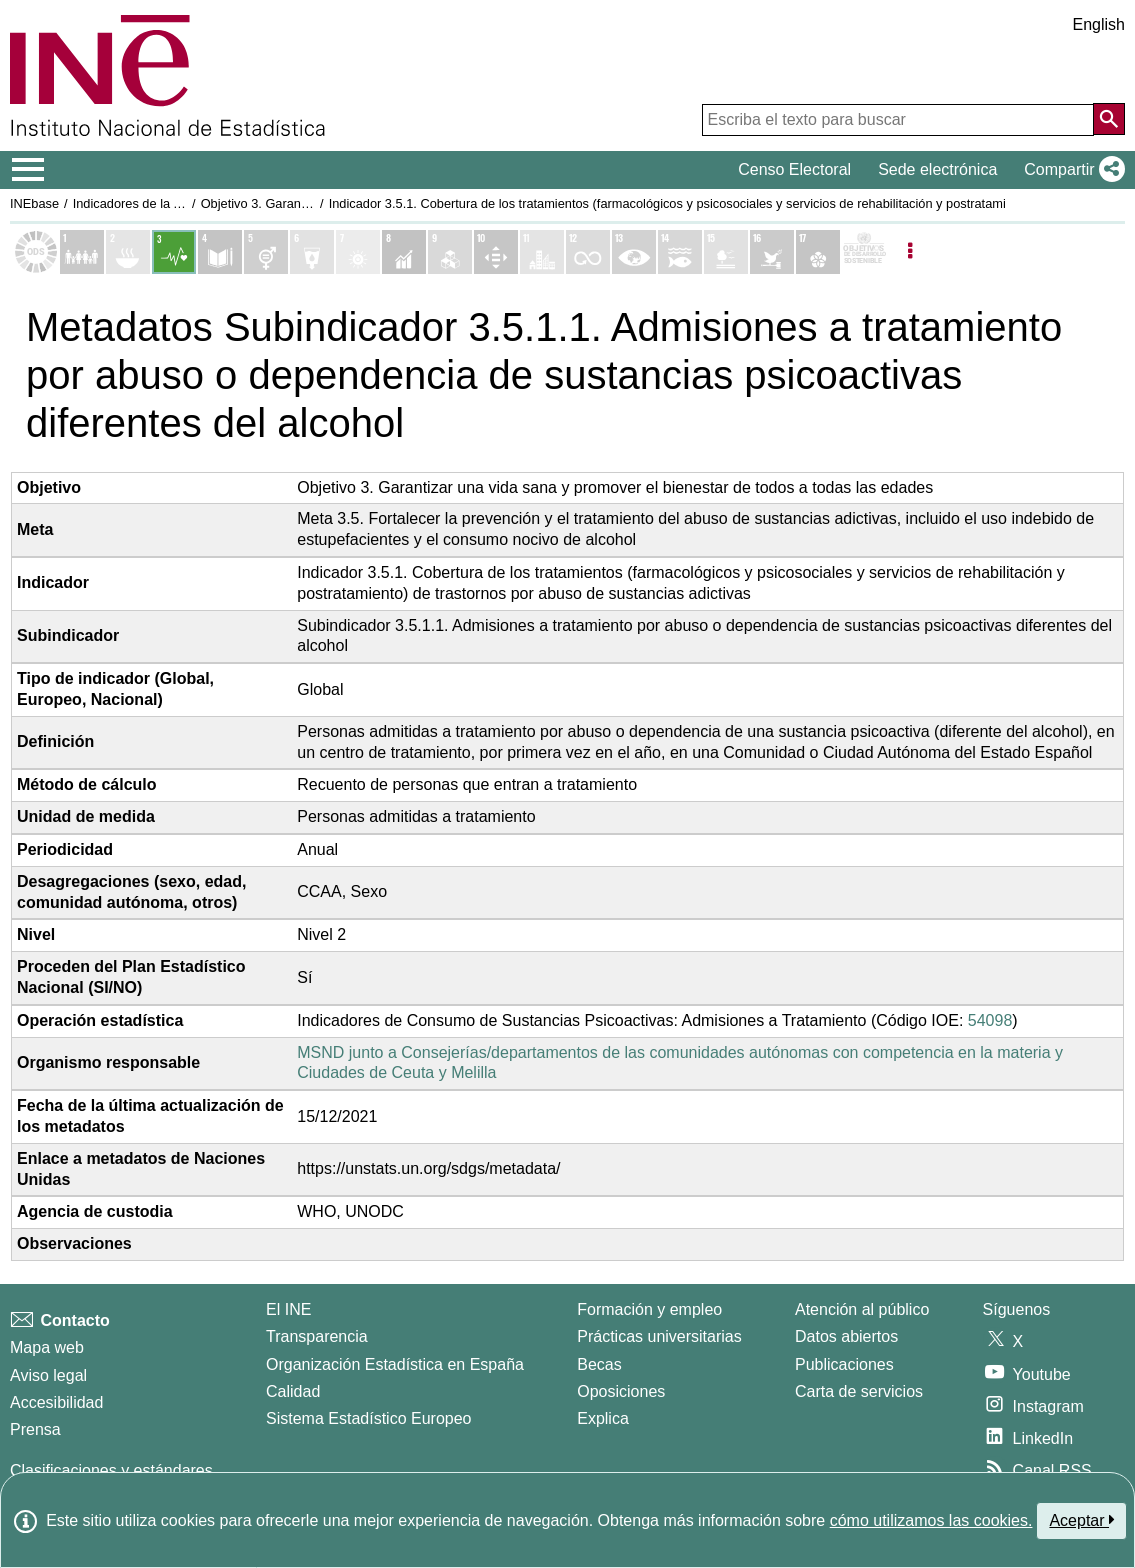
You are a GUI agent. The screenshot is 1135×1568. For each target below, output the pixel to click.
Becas (599, 1364)
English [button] (1099, 24)
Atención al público (862, 1309)
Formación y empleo (649, 1309)
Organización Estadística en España (395, 1364)
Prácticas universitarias (659, 1336)
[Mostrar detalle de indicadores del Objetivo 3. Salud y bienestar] (174, 252)
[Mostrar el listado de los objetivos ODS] (36, 252)
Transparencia (317, 1336)
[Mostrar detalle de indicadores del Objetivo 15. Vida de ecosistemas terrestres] (726, 252)
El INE (288, 1309)
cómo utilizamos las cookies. (931, 1520)
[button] (1070, 170)
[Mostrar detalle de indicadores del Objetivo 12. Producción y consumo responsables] (588, 252)
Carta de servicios (859, 1391)
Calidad (293, 1391)
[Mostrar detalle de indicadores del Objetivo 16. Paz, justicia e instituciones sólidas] (772, 252)
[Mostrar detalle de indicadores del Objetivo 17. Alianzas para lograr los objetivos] (818, 252)
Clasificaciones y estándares (111, 1470)
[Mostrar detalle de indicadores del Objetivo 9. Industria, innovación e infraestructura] (450, 252)
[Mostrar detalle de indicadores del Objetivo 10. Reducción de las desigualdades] (496, 252)
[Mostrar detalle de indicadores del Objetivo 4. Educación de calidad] (220, 252)
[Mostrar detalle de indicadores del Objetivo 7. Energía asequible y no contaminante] (358, 252)
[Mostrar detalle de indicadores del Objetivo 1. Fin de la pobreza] (82, 252)
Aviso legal (48, 1375)
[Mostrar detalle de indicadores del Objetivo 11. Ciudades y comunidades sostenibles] (542, 252)
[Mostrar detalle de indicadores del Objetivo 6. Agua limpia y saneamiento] (312, 252)
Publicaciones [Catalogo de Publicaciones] (844, 1364)
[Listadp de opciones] (910, 252)
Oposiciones (621, 1391)
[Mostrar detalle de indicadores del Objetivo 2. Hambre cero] (128, 252)
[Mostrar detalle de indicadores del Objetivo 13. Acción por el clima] (634, 252)
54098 (990, 1020)
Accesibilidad (56, 1402)
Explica (603, 1418)
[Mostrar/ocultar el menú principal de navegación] (28, 170)
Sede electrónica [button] (937, 169)
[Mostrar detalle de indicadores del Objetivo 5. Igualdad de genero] (266, 252)
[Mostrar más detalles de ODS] (864, 252)
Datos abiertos (846, 1336)
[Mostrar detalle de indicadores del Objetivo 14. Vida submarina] (680, 252)
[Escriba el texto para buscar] (898, 120)
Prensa (35, 1429)
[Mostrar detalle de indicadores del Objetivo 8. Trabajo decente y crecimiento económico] (404, 252)
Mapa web (47, 1347)
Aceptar (1081, 1520)
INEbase (34, 203)
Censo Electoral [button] (794, 169)
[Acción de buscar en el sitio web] (1109, 119)
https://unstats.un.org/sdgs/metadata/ (428, 1168)
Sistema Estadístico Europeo (368, 1418)
